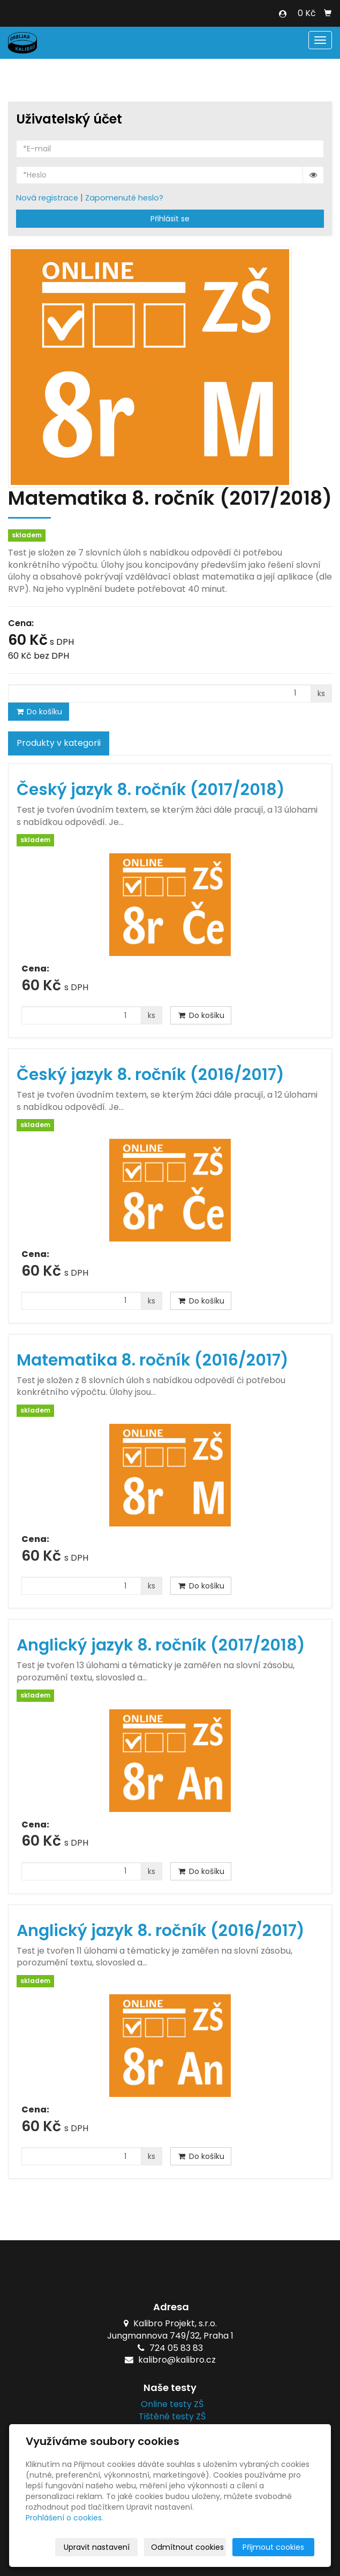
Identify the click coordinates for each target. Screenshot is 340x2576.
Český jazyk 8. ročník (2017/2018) (151, 789)
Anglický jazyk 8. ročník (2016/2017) (161, 1930)
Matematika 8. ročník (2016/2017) (153, 1360)
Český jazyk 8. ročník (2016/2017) (150, 1074)
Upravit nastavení (97, 2547)
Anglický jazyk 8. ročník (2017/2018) (161, 1645)
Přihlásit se (170, 218)
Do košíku (38, 711)
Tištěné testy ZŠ (170, 2416)
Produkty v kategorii (59, 743)
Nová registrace (47, 197)
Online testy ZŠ (170, 2404)
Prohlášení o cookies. (64, 2517)
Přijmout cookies (273, 2547)
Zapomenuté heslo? (124, 197)
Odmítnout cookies (187, 2547)
